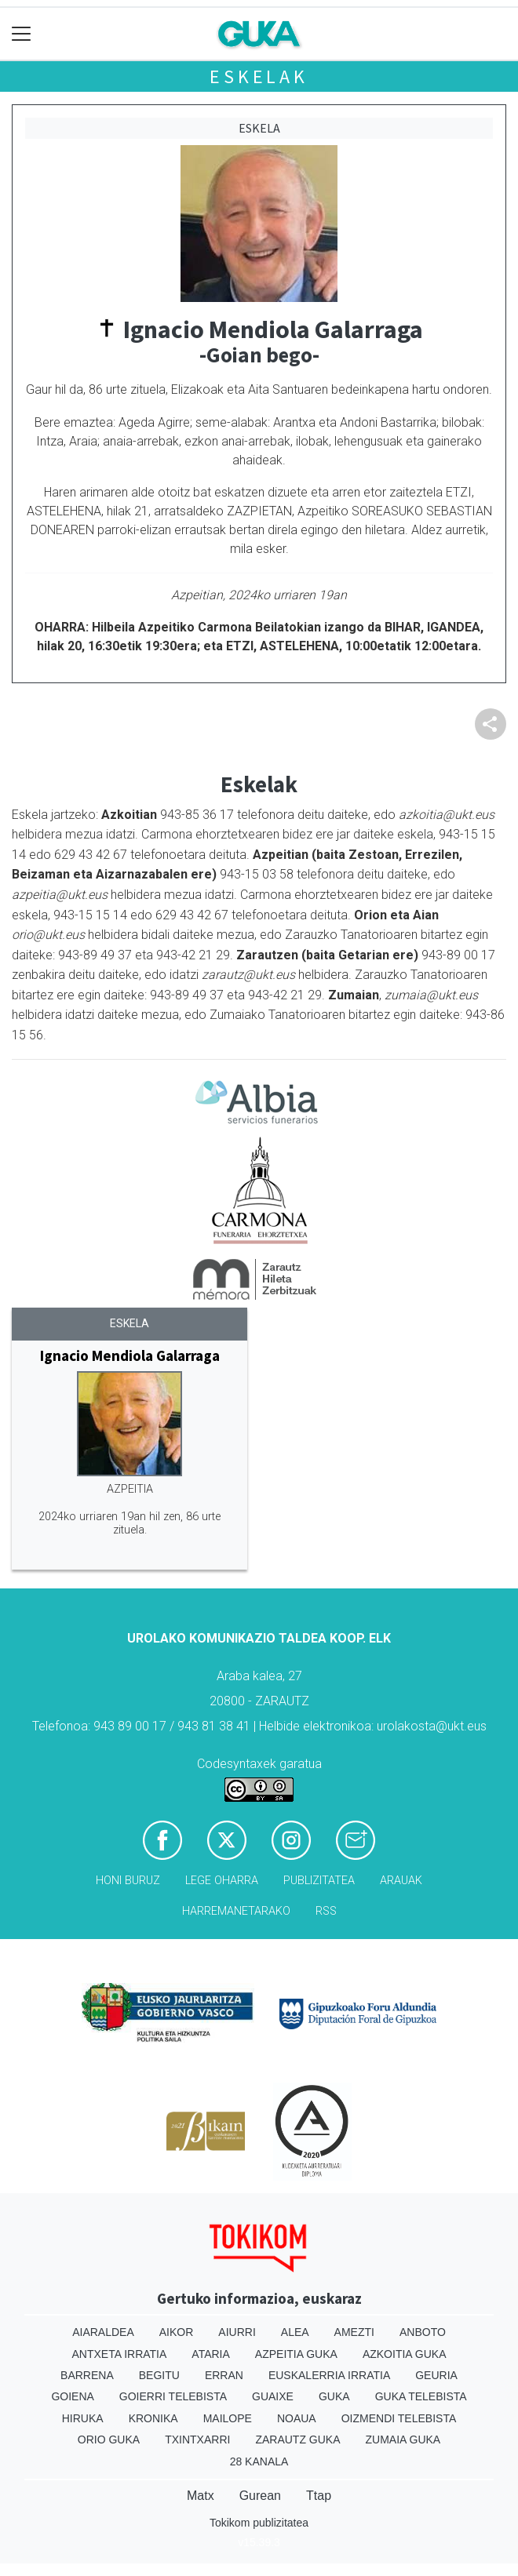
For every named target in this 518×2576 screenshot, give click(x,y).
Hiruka (83, 2418)
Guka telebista (421, 2396)
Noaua (296, 2418)
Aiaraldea (103, 2332)
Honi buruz (128, 1880)
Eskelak (259, 76)
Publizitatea (319, 1880)
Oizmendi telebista (399, 2418)
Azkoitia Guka (405, 2354)
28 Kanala (259, 2461)
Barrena (87, 2375)
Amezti (354, 2332)
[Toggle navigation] (21, 34)
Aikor (176, 2332)
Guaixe (273, 2396)
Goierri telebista (173, 2396)
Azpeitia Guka (296, 2354)
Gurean (260, 2495)
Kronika (153, 2418)
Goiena (72, 2396)
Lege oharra (221, 1880)
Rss (326, 1911)
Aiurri (236, 2332)
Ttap (318, 2495)
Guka (334, 2396)
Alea (295, 2332)
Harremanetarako (236, 1911)
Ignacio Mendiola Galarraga (130, 1355)
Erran (224, 2375)
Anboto (422, 2332)
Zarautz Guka (297, 2439)
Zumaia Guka (403, 2439)
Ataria (211, 2354)
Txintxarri (197, 2439)
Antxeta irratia (119, 2354)
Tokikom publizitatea (259, 2522)
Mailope (227, 2418)
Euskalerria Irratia (329, 2375)
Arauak (401, 1880)
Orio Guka (109, 2439)
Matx (200, 2495)
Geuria (436, 2375)
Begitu (159, 2375)
